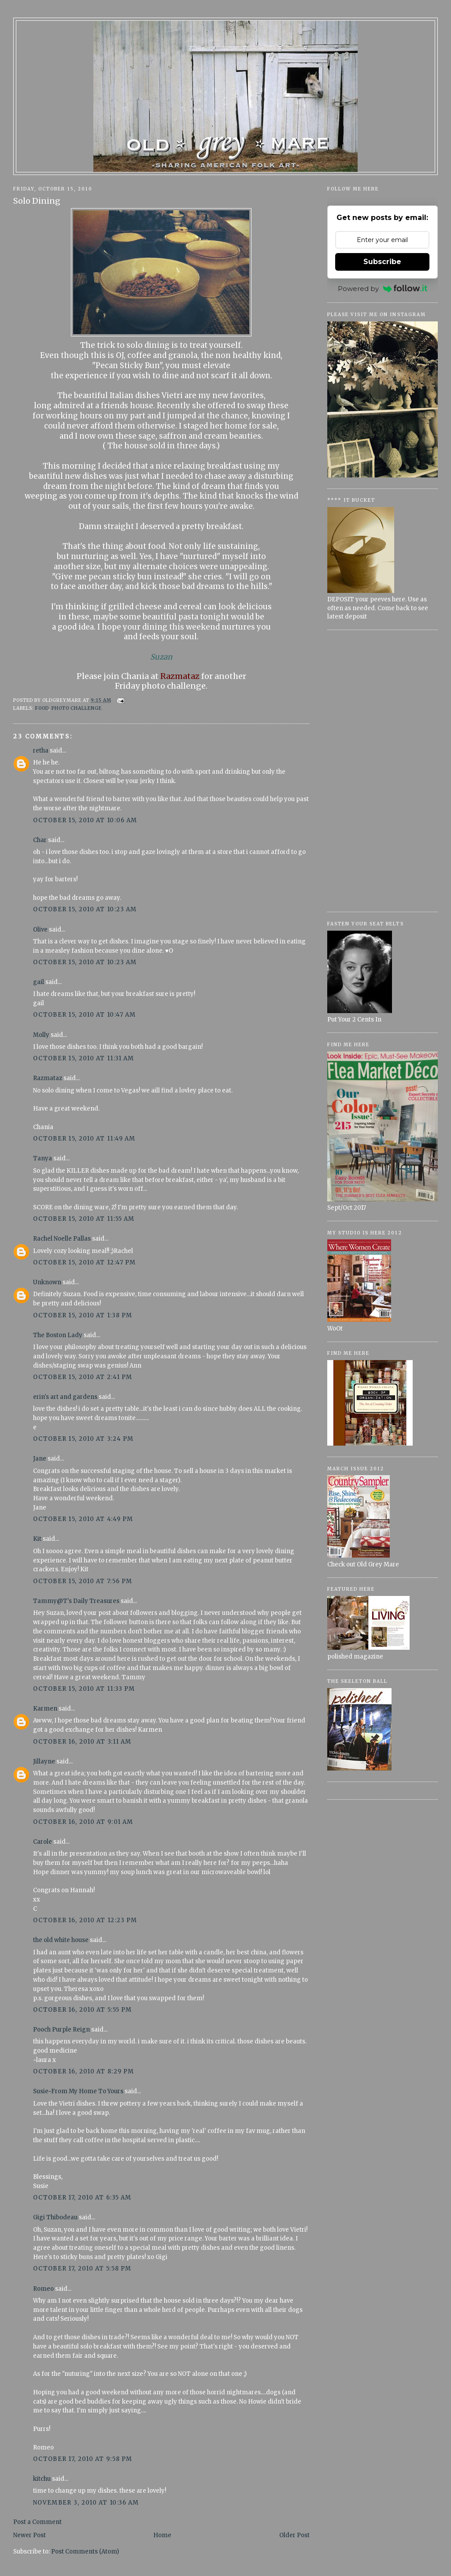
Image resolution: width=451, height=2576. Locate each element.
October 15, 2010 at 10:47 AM (84, 1014)
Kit (37, 1539)
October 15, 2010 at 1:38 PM (82, 1315)
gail (38, 982)
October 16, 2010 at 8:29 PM (83, 2071)
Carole (42, 1841)
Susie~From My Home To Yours (78, 2091)
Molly (41, 1035)
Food (41, 708)
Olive (40, 929)
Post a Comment (37, 2522)
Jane (39, 1458)
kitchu (42, 2479)
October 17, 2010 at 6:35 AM (82, 2197)
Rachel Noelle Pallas (62, 1238)
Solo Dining (36, 201)
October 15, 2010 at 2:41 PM (82, 1377)
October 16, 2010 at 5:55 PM (82, 2009)
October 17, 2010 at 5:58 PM (82, 2268)
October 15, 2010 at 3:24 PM (83, 1439)
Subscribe (382, 261)
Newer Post (29, 2535)
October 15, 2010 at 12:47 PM (84, 1262)
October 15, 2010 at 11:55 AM (83, 1219)
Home (162, 2535)
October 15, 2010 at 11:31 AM (83, 1058)
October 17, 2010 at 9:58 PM (82, 2459)
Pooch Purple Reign (61, 2029)
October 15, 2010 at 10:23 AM (85, 909)
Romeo (43, 2289)
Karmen (45, 1708)
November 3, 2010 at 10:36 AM (86, 2502)
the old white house (61, 1940)
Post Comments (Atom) (85, 2551)
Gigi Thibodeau (55, 2217)
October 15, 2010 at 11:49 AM (84, 1138)
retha (40, 750)
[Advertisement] (382, 771)
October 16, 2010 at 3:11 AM (82, 1741)
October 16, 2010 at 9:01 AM (83, 1822)
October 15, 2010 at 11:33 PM (84, 1688)
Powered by (383, 288)
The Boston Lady (57, 1335)
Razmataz (47, 1078)
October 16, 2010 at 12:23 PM (85, 1920)
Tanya (43, 1158)
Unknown (47, 1282)
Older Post (294, 2535)
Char (40, 840)
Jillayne (44, 1761)
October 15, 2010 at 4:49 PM (83, 1519)
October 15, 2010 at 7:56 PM (82, 1581)
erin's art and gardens (65, 1397)
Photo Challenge (77, 708)
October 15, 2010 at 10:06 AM (85, 820)
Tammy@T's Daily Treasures (76, 1601)
